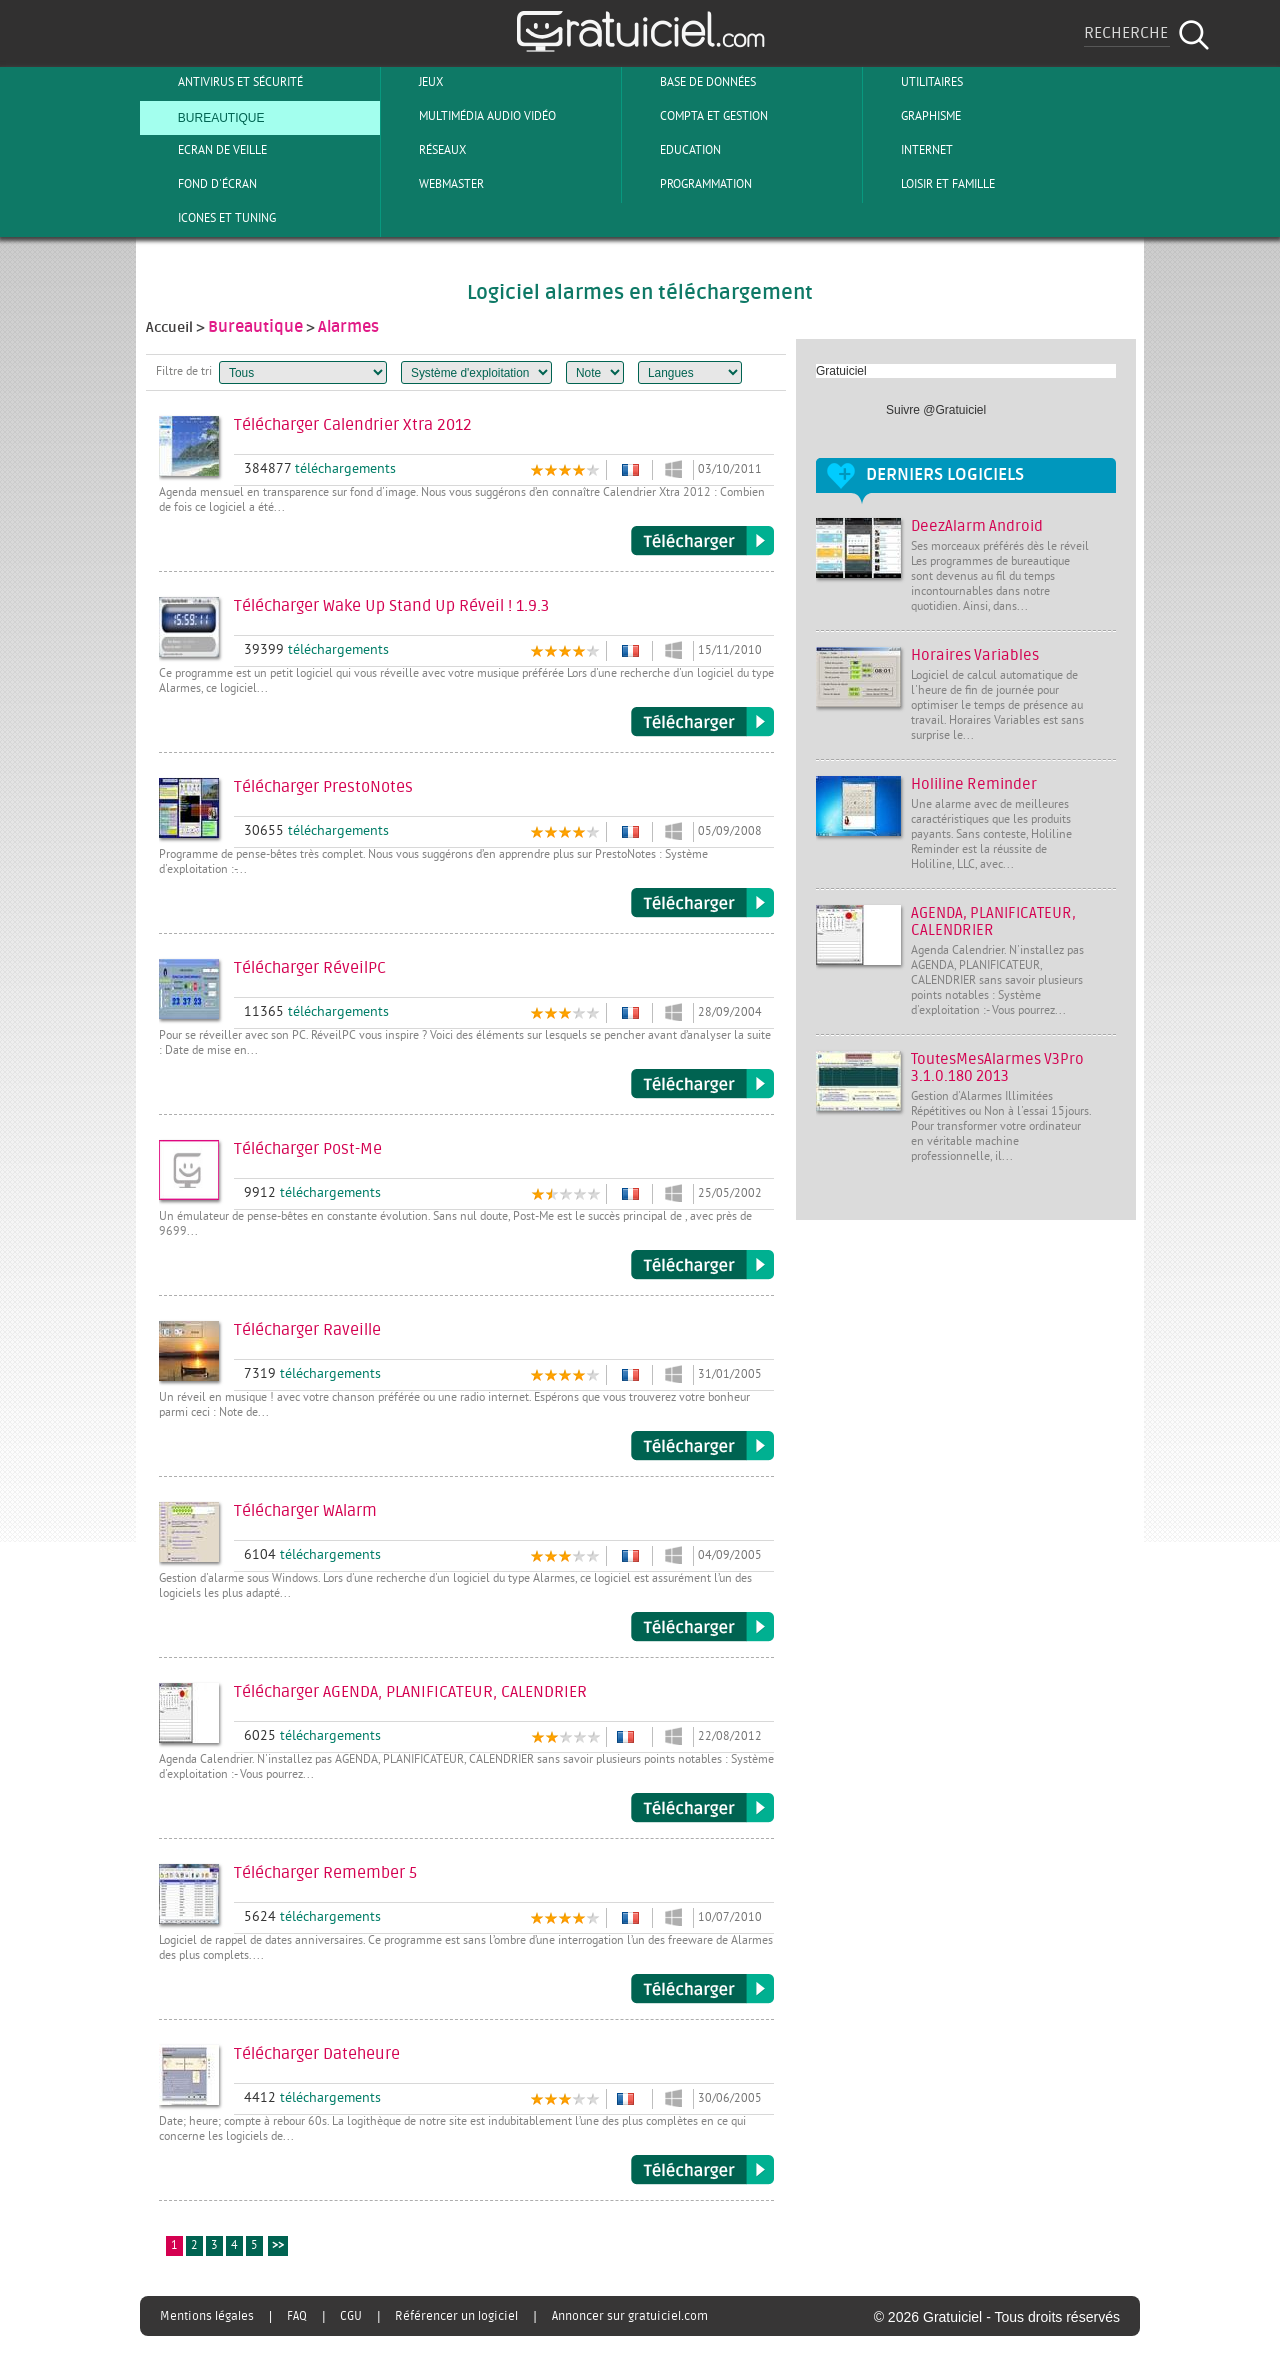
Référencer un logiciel (456, 2316)
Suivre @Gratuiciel (936, 410)
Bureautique (205, 116)
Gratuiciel (841, 371)
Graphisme (914, 116)
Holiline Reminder (974, 784)
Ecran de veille (206, 150)
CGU (351, 2316)
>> (278, 2246)
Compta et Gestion (697, 116)
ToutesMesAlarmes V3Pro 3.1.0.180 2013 (997, 1068)
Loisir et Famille (931, 184)
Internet (910, 150)
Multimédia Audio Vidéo (471, 116)
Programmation (689, 184)
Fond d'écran (201, 184)
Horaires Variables (975, 655)
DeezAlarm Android (977, 526)
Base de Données (691, 82)
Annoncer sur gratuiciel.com (630, 2316)
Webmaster (435, 184)
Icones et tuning (210, 218)
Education (674, 150)
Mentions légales (207, 2316)
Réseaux (426, 150)
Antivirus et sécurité (224, 82)
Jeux (414, 82)
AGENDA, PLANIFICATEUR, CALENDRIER (993, 922)
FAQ (297, 2316)
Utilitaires (915, 82)
